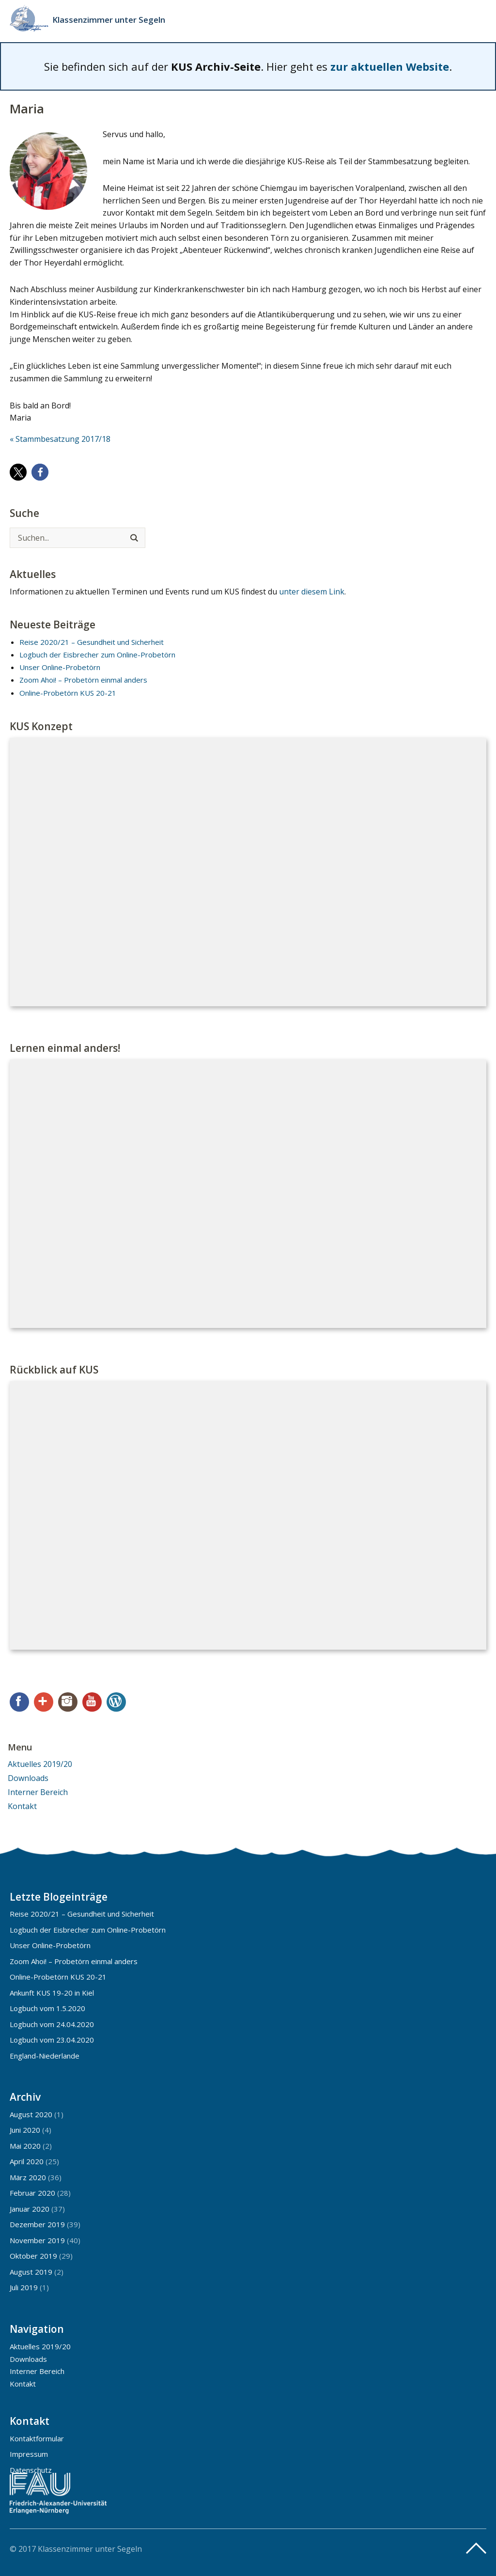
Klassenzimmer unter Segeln (108, 19)
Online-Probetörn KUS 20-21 (67, 693)
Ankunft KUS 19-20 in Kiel (52, 1993)
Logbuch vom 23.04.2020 (52, 2040)
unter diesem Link (311, 591)
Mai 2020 (25, 2146)
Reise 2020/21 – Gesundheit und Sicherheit (91, 642)
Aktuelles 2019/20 (40, 1764)
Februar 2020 (32, 2193)
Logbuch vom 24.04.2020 (52, 2024)
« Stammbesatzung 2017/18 (60, 439)
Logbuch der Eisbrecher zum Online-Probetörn (97, 654)
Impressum (29, 2454)
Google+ (43, 1702)
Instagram (68, 1702)
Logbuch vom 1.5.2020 (47, 2008)
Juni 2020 (25, 2130)
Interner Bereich (38, 1792)
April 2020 (27, 2161)
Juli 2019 (24, 2287)
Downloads (28, 1778)
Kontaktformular (37, 2438)
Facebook (19, 1702)
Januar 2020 (29, 2209)
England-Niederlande (44, 2056)
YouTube (92, 1702)
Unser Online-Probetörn (59, 667)
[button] (18, 472)
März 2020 (28, 2177)
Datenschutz (31, 2470)
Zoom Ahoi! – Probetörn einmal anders (83, 680)
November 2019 (37, 2240)
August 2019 (31, 2272)
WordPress (116, 1702)
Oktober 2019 (33, 2256)
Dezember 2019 (37, 2224)
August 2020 (31, 2114)
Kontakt (22, 1806)
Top (476, 2548)
